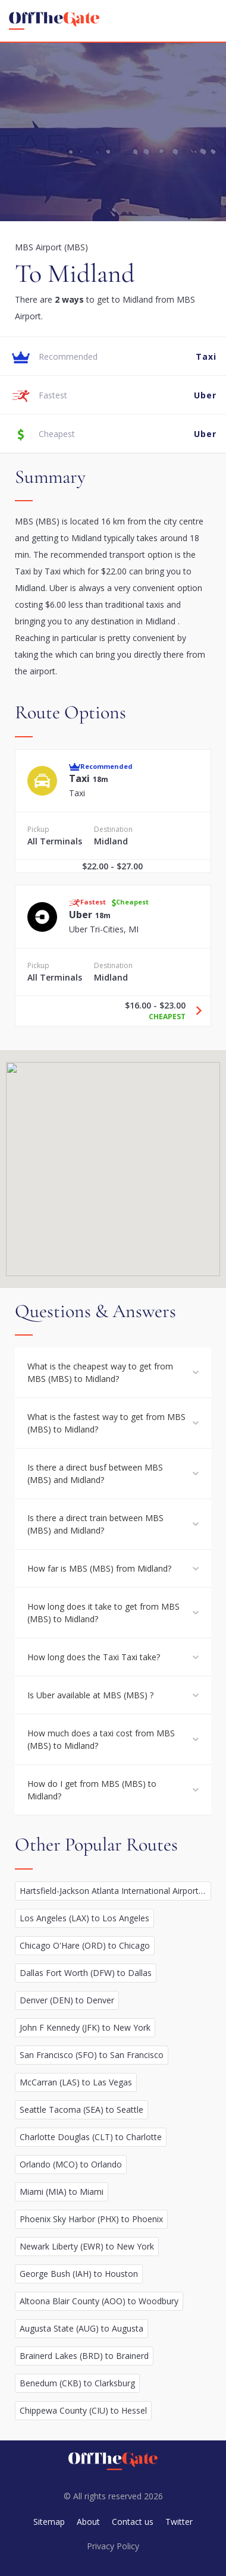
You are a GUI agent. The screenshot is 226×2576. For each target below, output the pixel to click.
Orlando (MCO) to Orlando (71, 2164)
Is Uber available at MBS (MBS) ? (90, 1695)
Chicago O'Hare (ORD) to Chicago (85, 1945)
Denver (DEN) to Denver (67, 2000)
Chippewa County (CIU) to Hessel (83, 2410)
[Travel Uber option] (194, 1011)
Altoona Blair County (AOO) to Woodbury (99, 2301)
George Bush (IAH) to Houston (79, 2273)
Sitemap (49, 2521)
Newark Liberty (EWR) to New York (87, 2246)
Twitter (179, 2521)
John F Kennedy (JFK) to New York (85, 2027)
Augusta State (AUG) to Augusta (81, 2328)
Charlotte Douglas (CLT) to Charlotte (91, 2137)
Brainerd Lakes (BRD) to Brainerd (84, 2355)
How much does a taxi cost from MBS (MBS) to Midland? (101, 1739)
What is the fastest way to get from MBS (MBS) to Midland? (106, 1423)
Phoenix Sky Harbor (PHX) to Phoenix (91, 2219)
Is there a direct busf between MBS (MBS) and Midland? (95, 1473)
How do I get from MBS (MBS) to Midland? (91, 1790)
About (88, 2521)
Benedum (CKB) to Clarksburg (77, 2383)
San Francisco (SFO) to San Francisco (92, 2054)
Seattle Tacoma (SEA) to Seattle (81, 2109)
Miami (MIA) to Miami (61, 2191)
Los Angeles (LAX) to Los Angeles (84, 1918)
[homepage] (54, 21)
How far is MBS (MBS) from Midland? (99, 1568)
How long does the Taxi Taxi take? (93, 1657)
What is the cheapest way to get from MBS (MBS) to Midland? (100, 1372)
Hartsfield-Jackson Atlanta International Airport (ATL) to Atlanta (115, 1890)
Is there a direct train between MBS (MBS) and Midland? (95, 1524)
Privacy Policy (113, 2546)
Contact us (132, 2521)
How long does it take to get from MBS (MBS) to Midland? (103, 1613)
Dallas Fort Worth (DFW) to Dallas (86, 1972)
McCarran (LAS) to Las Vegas (76, 2082)
